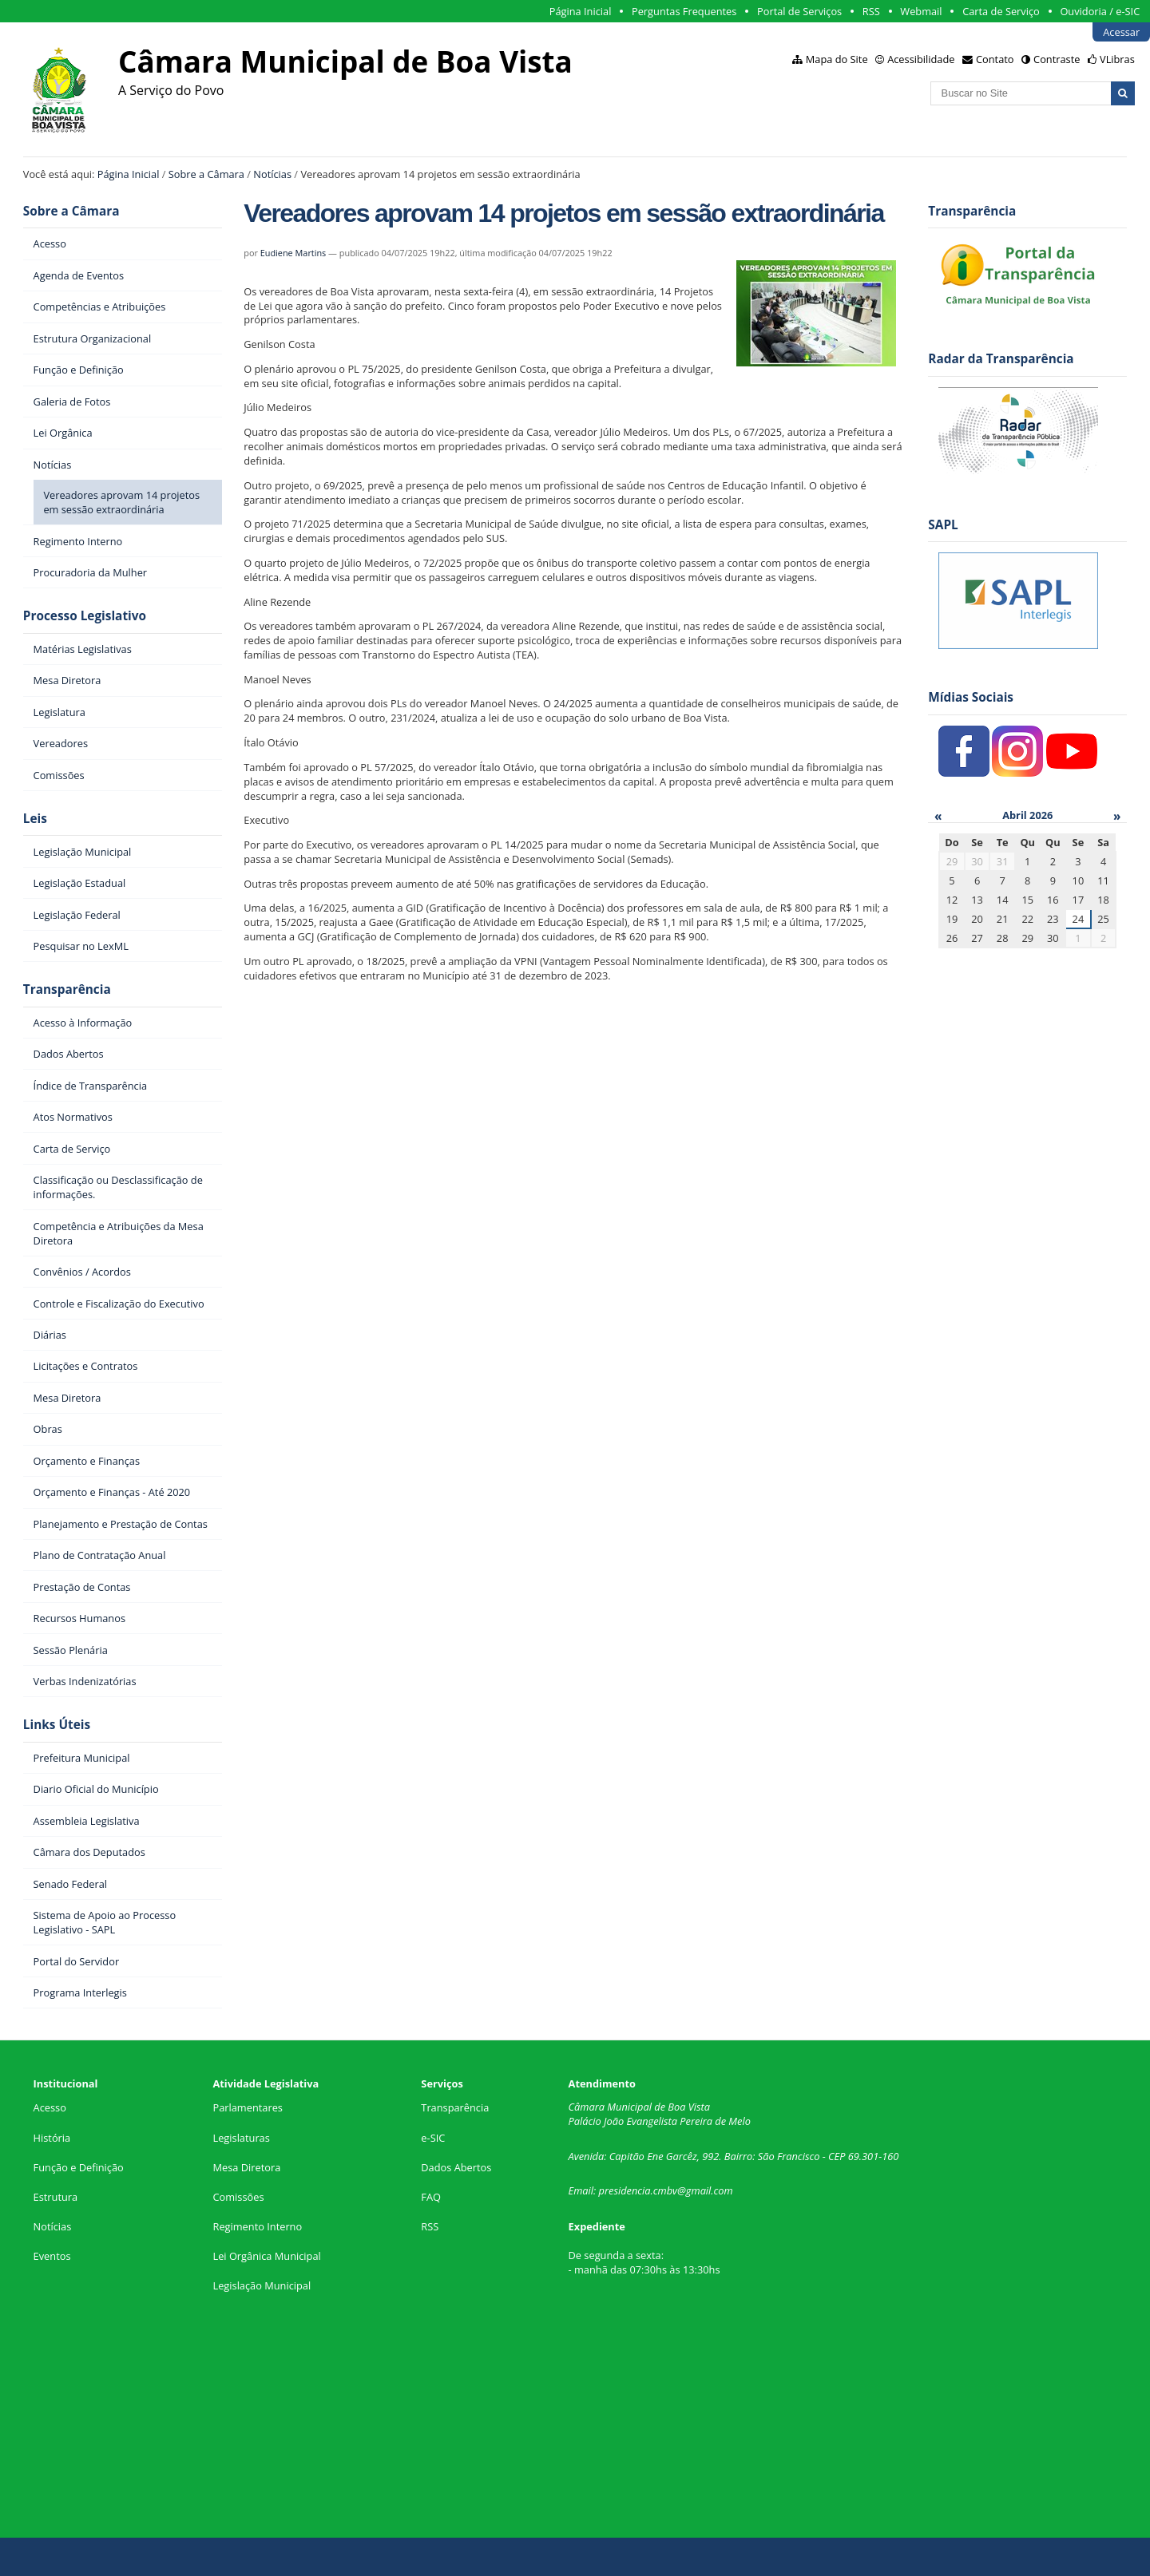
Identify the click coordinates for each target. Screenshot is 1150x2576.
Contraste (1056, 59)
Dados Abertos (456, 2167)
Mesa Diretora (246, 2167)
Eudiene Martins (293, 253)
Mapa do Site (837, 59)
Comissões (238, 2197)
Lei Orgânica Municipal (266, 2256)
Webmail (921, 11)
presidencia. (626, 2190)
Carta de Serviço (1001, 11)
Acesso (50, 2107)
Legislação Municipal (261, 2285)
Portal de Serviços (799, 11)
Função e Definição (79, 2167)
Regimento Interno (257, 2226)
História (52, 2138)
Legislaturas (240, 2138)
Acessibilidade (920, 59)
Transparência (67, 989)
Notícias (272, 174)
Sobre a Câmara (206, 174)
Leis (35, 818)
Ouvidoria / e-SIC (1100, 11)
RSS (871, 11)
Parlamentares (247, 2107)
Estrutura (56, 2197)
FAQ (431, 2197)
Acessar (1121, 32)
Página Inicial (580, 11)
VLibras (1117, 59)
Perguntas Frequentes (684, 11)
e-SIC (433, 2138)
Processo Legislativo (84, 615)
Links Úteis (56, 1724)
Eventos (52, 2256)
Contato (995, 59)
